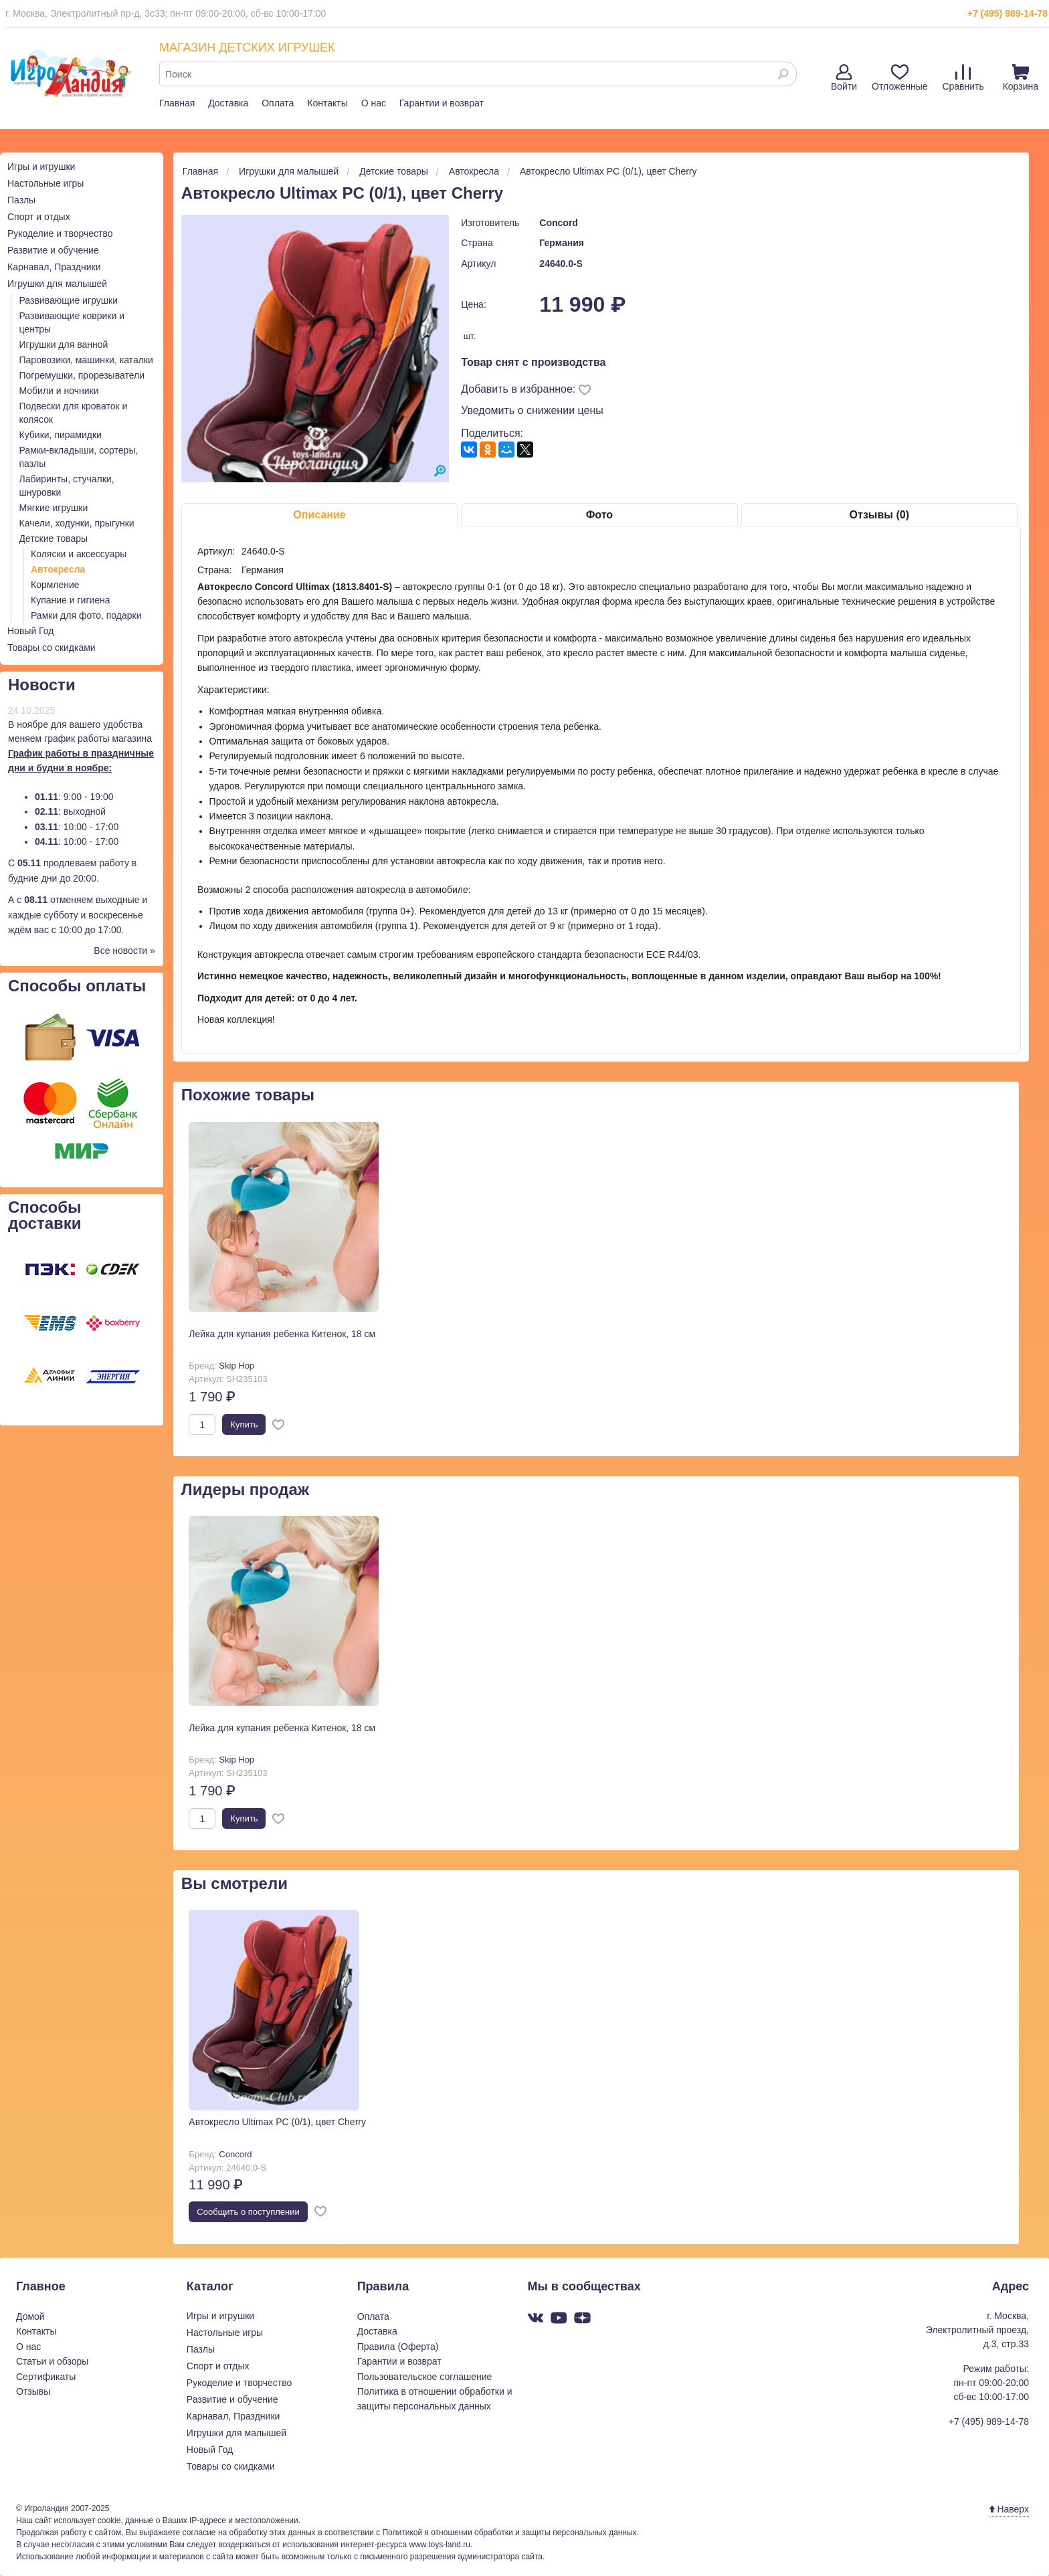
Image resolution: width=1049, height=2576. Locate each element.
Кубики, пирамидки (60, 434)
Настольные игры (45, 183)
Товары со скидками (51, 647)
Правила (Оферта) (398, 2346)
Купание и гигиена (70, 600)
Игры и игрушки (41, 166)
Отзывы (33, 2391)
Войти (844, 78)
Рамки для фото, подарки (86, 615)
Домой (30, 2316)
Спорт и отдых (38, 216)
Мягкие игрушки (53, 507)
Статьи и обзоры (52, 2361)
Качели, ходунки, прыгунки (76, 523)
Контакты (327, 103)
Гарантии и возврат (441, 103)
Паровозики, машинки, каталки (86, 360)
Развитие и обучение (53, 250)
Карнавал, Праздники (54, 267)
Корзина (1020, 78)
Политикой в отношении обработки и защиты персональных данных (509, 2532)
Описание (319, 514)
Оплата (278, 103)
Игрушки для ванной (63, 344)
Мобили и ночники (59, 390)
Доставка (228, 103)
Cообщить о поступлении (248, 2212)
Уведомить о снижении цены (532, 410)
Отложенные (899, 78)
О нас (373, 103)
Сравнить (962, 78)
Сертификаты (46, 2376)
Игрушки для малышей (57, 283)
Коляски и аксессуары (78, 554)
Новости (42, 685)
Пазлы (21, 200)
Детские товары (53, 538)
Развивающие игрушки (68, 300)
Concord (558, 222)
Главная (177, 103)
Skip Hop (236, 1366)
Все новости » (124, 950)
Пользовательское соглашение (424, 2376)
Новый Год (30, 630)
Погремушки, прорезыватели (82, 375)
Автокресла (58, 569)
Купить (244, 1424)
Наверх (1009, 2509)
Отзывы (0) (879, 514)
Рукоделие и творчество (59, 233)
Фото (599, 514)
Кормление (55, 584)
